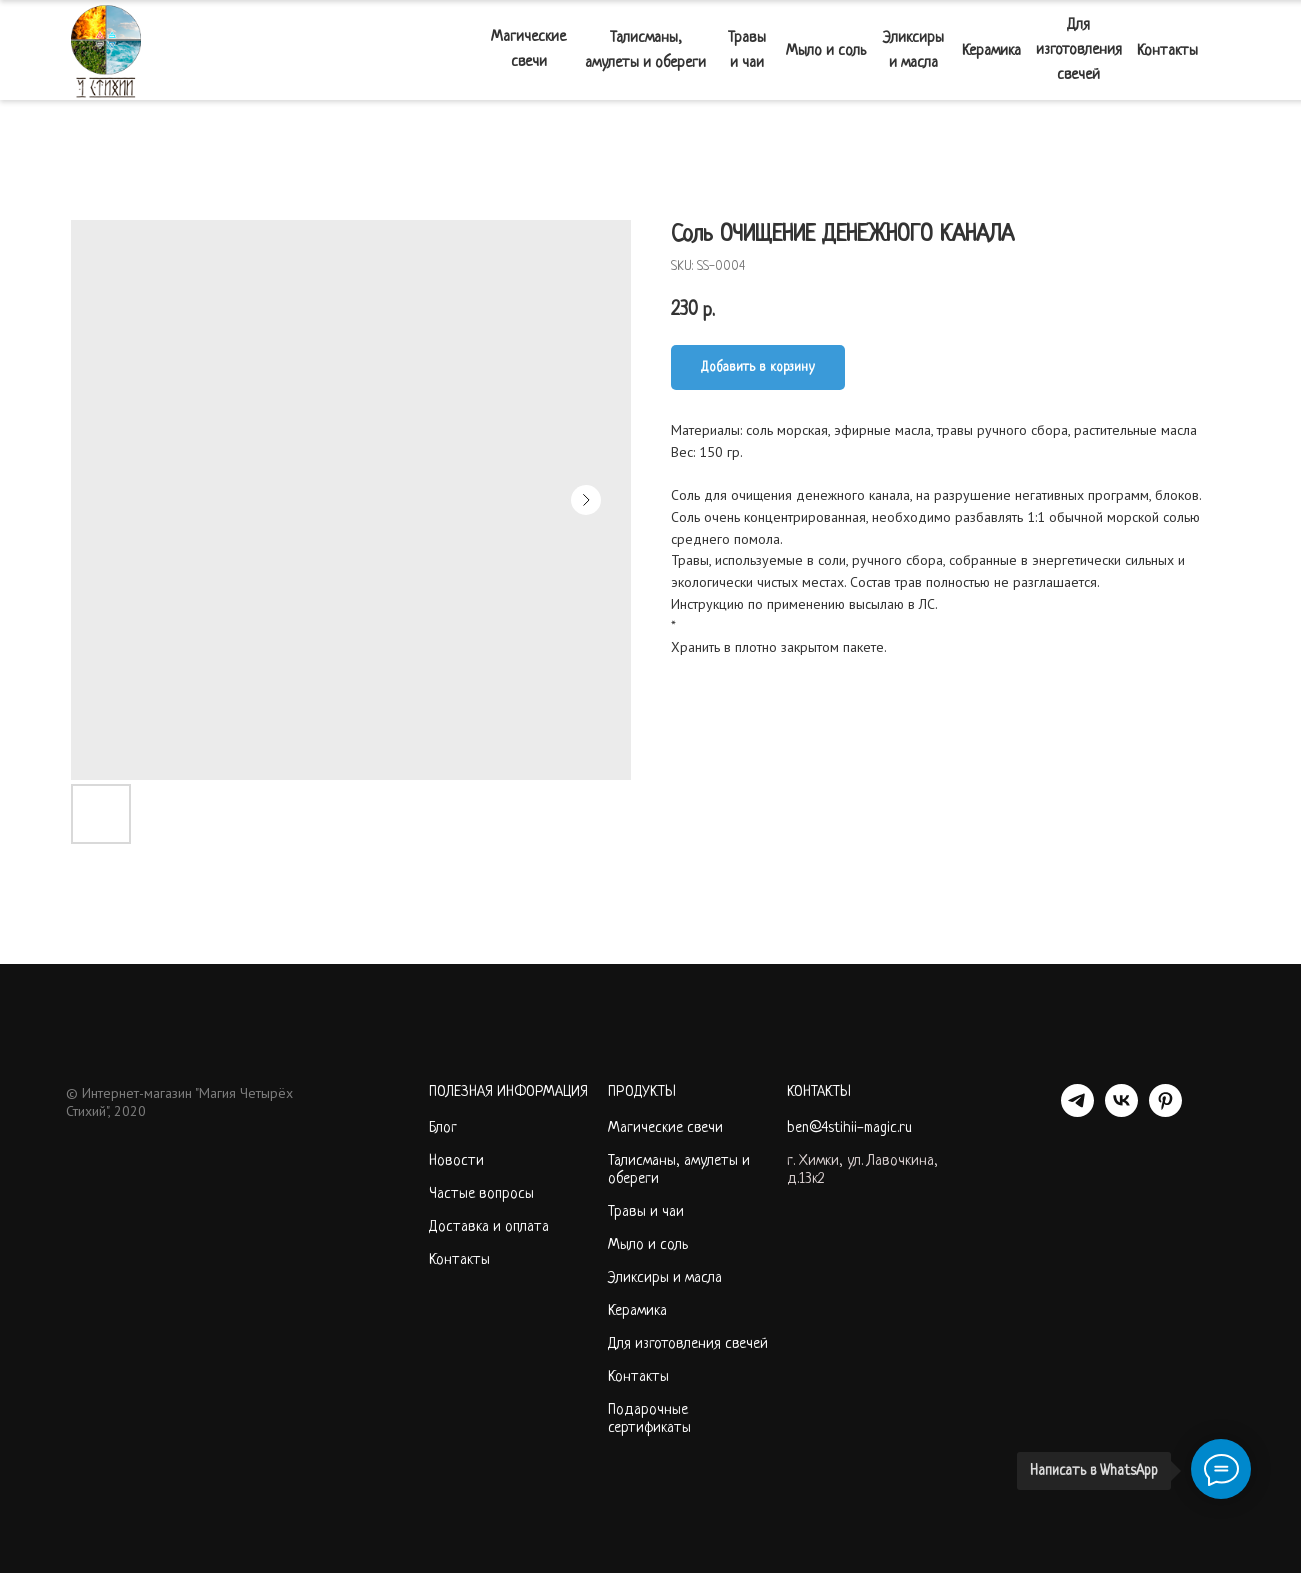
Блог (443, 1128)
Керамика (637, 1311)
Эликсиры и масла (665, 1278)
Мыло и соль (648, 1245)
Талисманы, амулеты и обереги (679, 1170)
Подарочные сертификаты (649, 1419)
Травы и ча (642, 1212)
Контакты (459, 1260)
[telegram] (1077, 1111)
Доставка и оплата (489, 1227)
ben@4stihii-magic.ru (849, 1128)
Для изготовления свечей (688, 1344)
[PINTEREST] (1165, 1111)
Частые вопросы (481, 1194)
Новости (456, 1161)
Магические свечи (665, 1128)
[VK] (1121, 1111)
